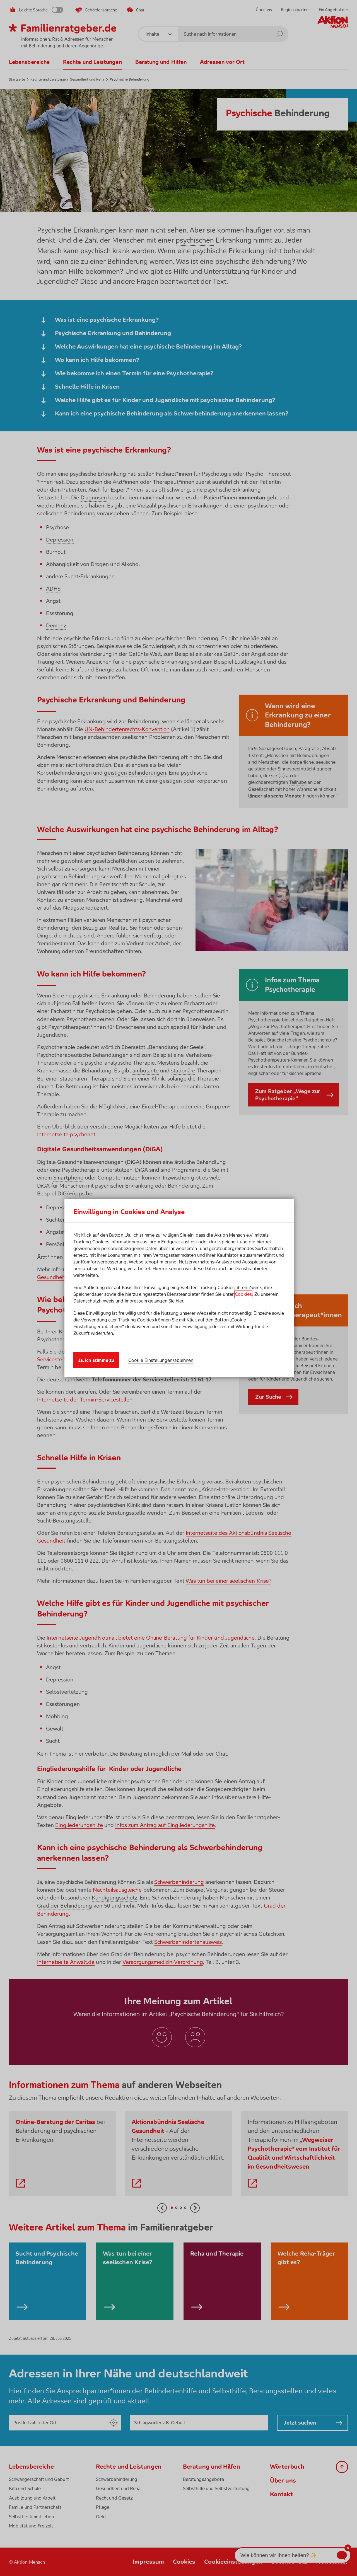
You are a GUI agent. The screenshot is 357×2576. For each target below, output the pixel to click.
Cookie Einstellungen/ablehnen (160, 1360)
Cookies (243, 1294)
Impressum (136, 1301)
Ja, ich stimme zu (96, 1360)
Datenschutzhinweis (93, 1301)
